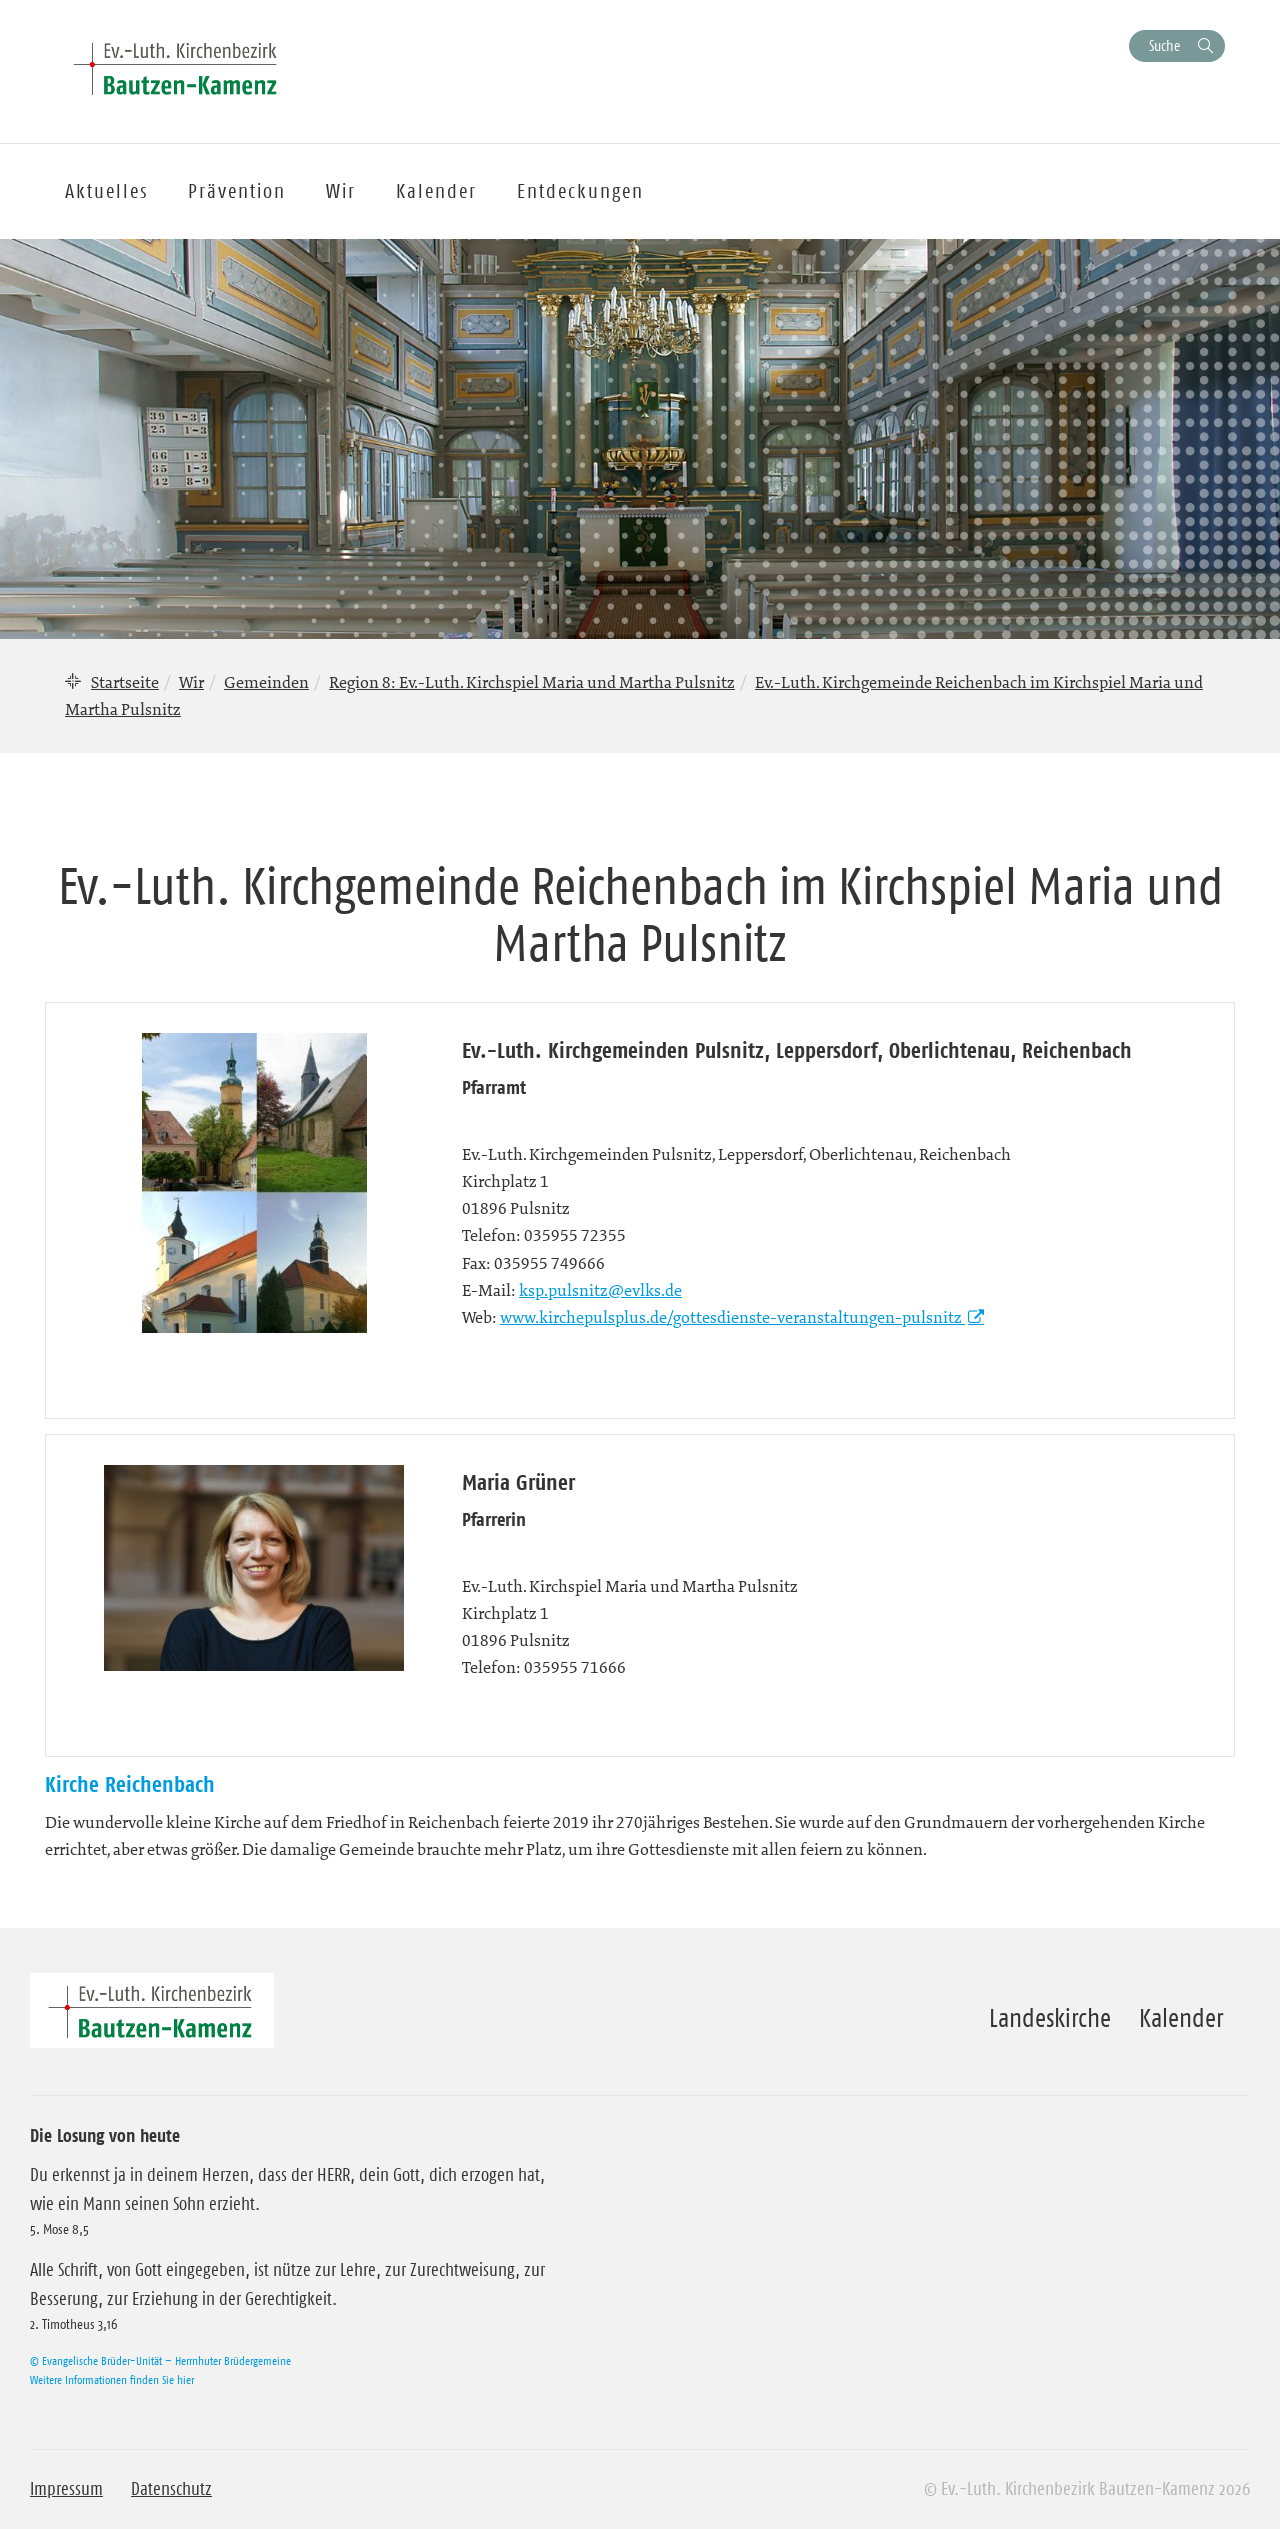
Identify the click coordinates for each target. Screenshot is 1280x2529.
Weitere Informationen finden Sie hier (112, 2379)
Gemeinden (266, 682)
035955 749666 (549, 1263)
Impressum (66, 2489)
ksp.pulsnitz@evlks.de (600, 1290)
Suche (1164, 45)
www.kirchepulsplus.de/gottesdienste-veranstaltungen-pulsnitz (732, 1317)
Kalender (1181, 2018)
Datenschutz (171, 2489)
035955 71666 (575, 1667)
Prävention (237, 191)
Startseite (125, 682)
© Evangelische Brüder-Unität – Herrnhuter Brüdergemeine (160, 2360)
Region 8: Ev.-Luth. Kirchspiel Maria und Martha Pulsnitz (532, 682)
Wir (191, 682)
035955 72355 (575, 1235)
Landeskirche (1050, 2018)
